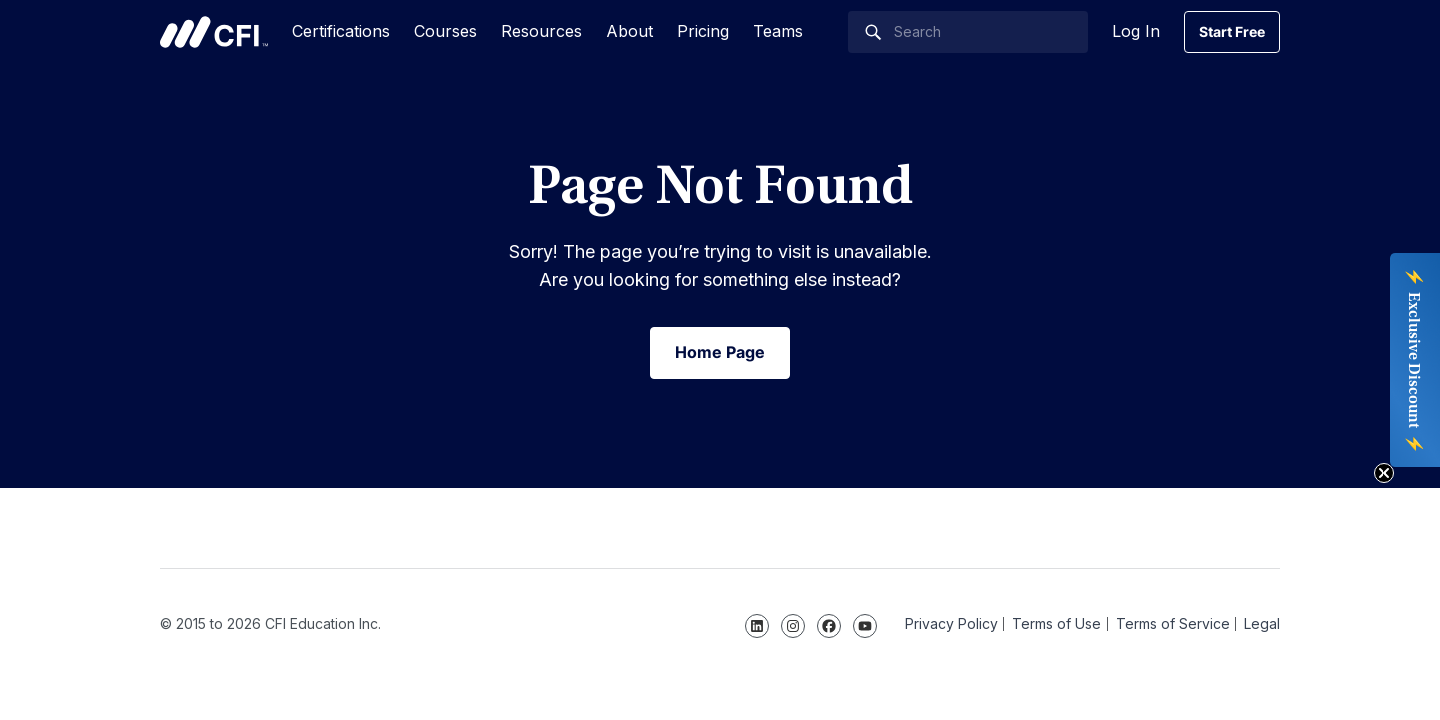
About (629, 31)
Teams (778, 31)
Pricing (703, 31)
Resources (541, 31)
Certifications (341, 31)
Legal (1262, 623)
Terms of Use (1056, 623)
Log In (1136, 31)
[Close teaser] (1384, 473)
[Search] (968, 32)
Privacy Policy (951, 623)
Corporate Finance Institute (214, 32)
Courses (445, 31)
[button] (1415, 360)
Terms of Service (1173, 623)
